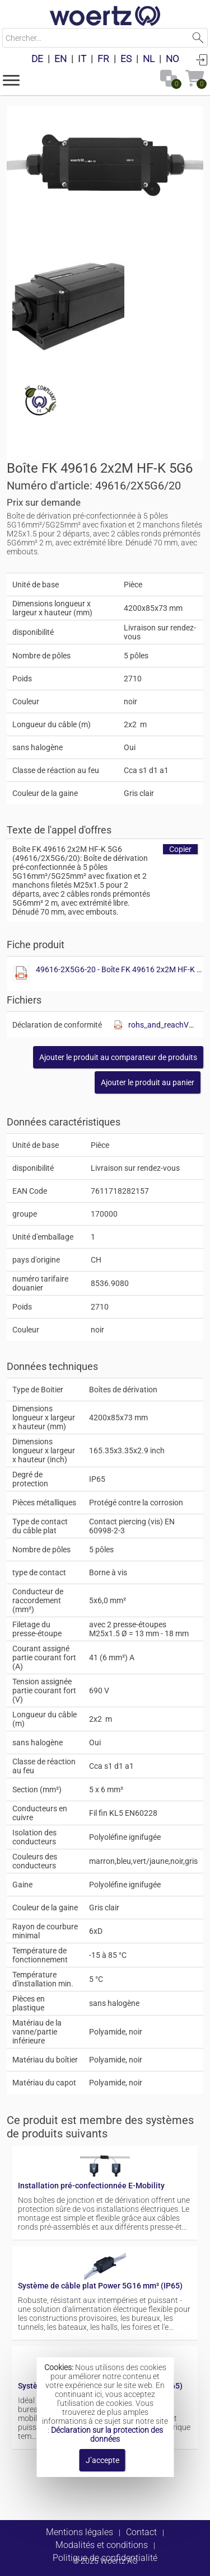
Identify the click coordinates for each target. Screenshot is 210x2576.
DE (37, 58)
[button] (11, 79)
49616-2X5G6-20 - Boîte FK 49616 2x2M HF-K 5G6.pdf (119, 969)
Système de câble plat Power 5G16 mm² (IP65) (100, 2285)
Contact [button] (141, 2532)
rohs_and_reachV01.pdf (163, 1024)
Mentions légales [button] (79, 2532)
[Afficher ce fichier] (68, 304)
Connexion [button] (201, 59)
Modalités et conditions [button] (101, 2545)
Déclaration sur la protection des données (107, 2434)
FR (103, 58)
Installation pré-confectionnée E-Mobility (91, 2185)
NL (149, 58)
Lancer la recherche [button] (198, 38)
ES (126, 58)
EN (60, 58)
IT (82, 58)
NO (172, 58)
